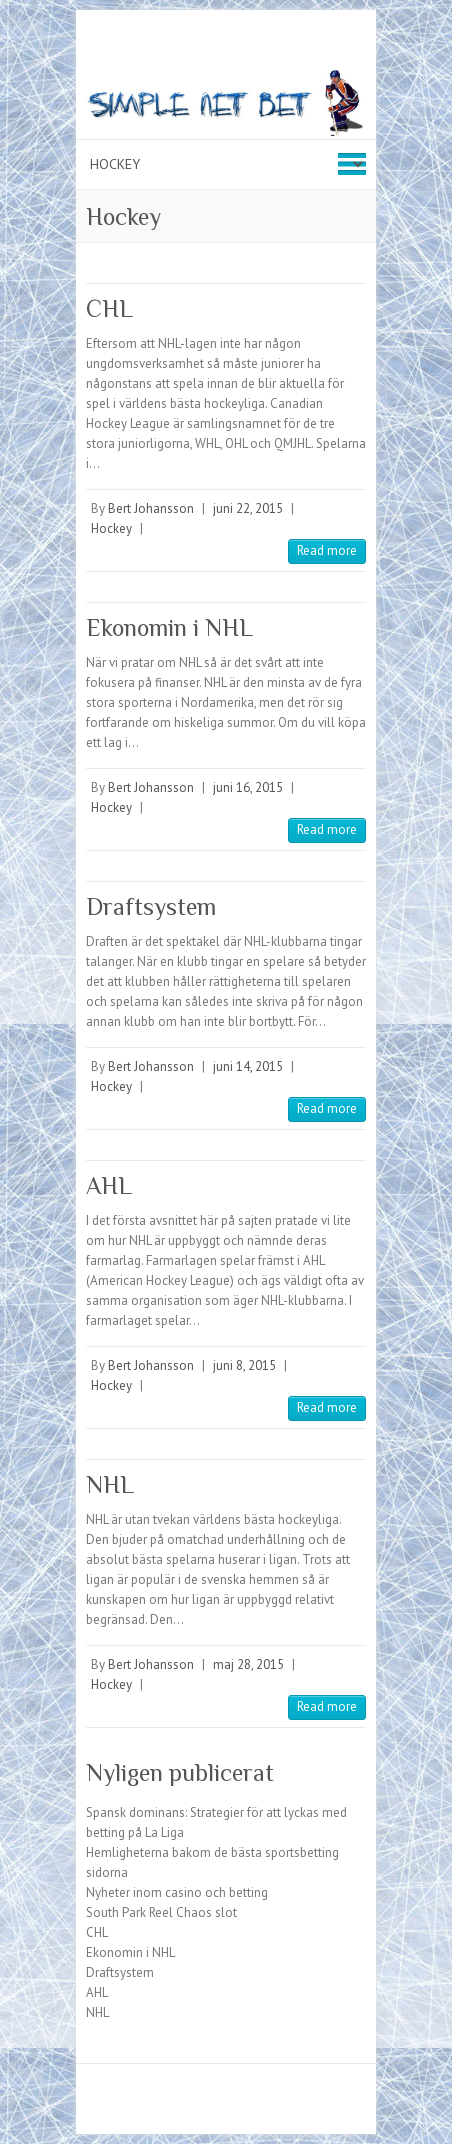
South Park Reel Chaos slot (161, 1912)
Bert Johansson (151, 508)
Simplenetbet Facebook (211, 2099)
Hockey (111, 528)
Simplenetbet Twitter (241, 2099)
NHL (110, 1484)
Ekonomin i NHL (169, 627)
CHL (109, 308)
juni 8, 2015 (244, 1365)
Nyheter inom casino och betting (177, 1892)
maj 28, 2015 (248, 1664)
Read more (327, 550)
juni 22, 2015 (248, 508)
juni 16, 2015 (248, 787)
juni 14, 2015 (248, 1066)
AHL (109, 1185)
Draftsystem (151, 906)
